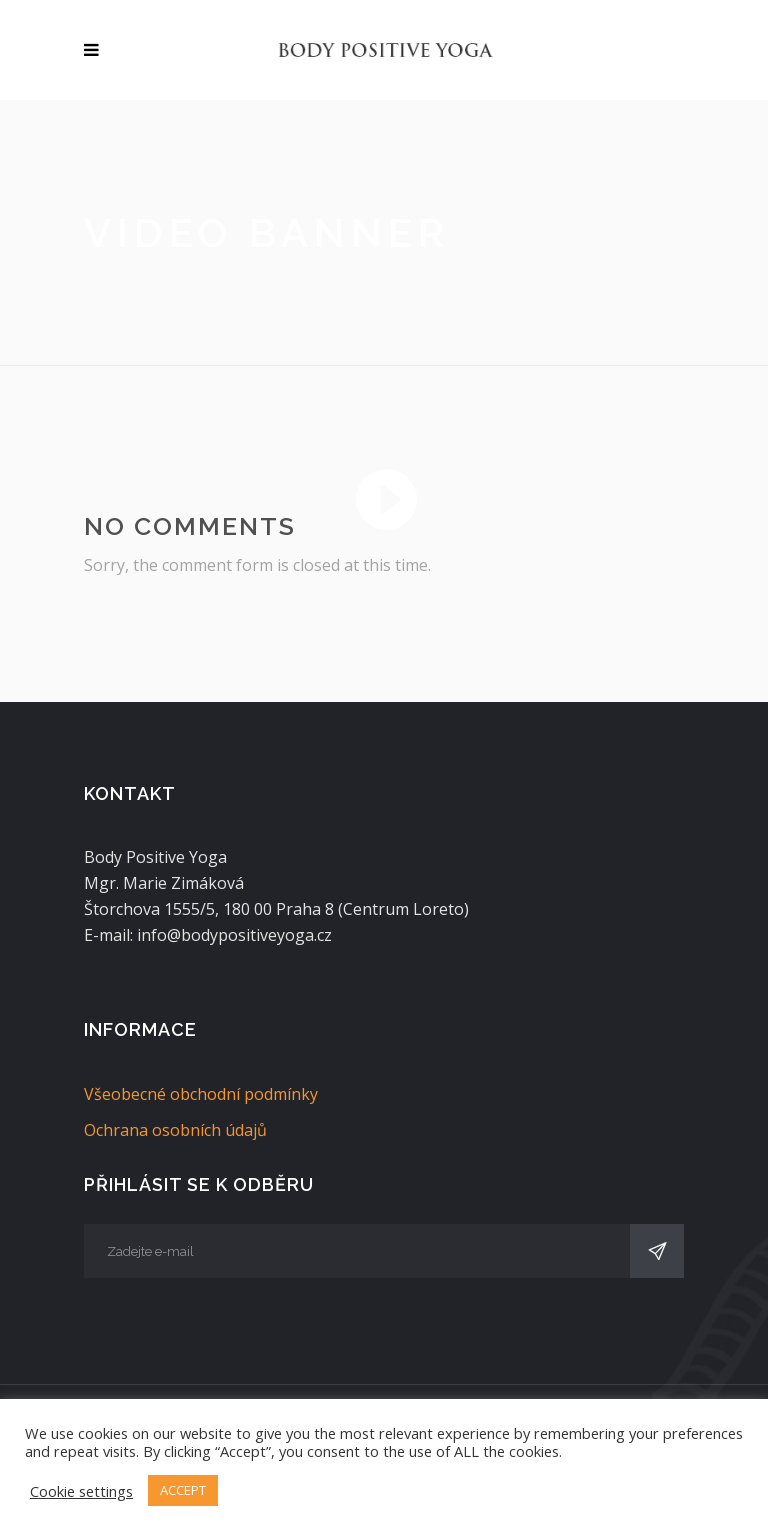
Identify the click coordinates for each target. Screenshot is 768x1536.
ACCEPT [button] (183, 1490)
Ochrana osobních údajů (175, 1130)
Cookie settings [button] (81, 1491)
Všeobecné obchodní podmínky (201, 1094)
